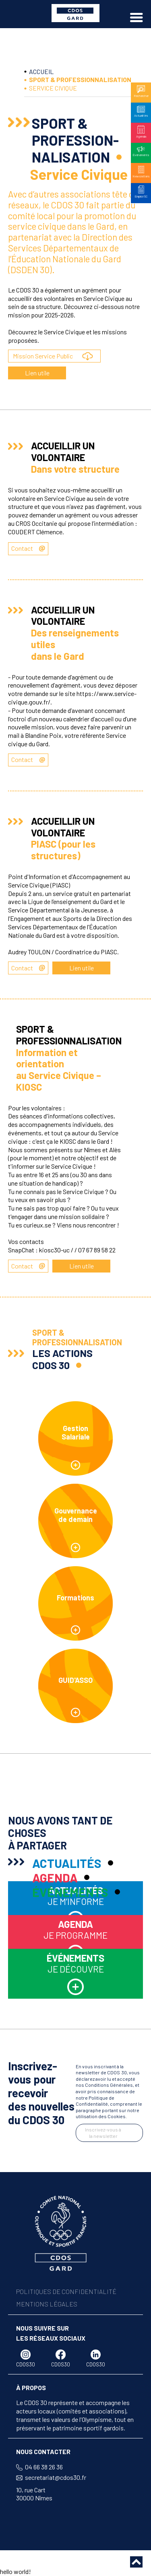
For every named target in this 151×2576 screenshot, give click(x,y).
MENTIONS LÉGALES (46, 2304)
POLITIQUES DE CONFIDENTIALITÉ (66, 2291)
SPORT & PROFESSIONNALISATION (80, 79)
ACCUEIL (41, 71)
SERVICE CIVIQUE (53, 88)
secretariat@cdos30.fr (55, 2477)
